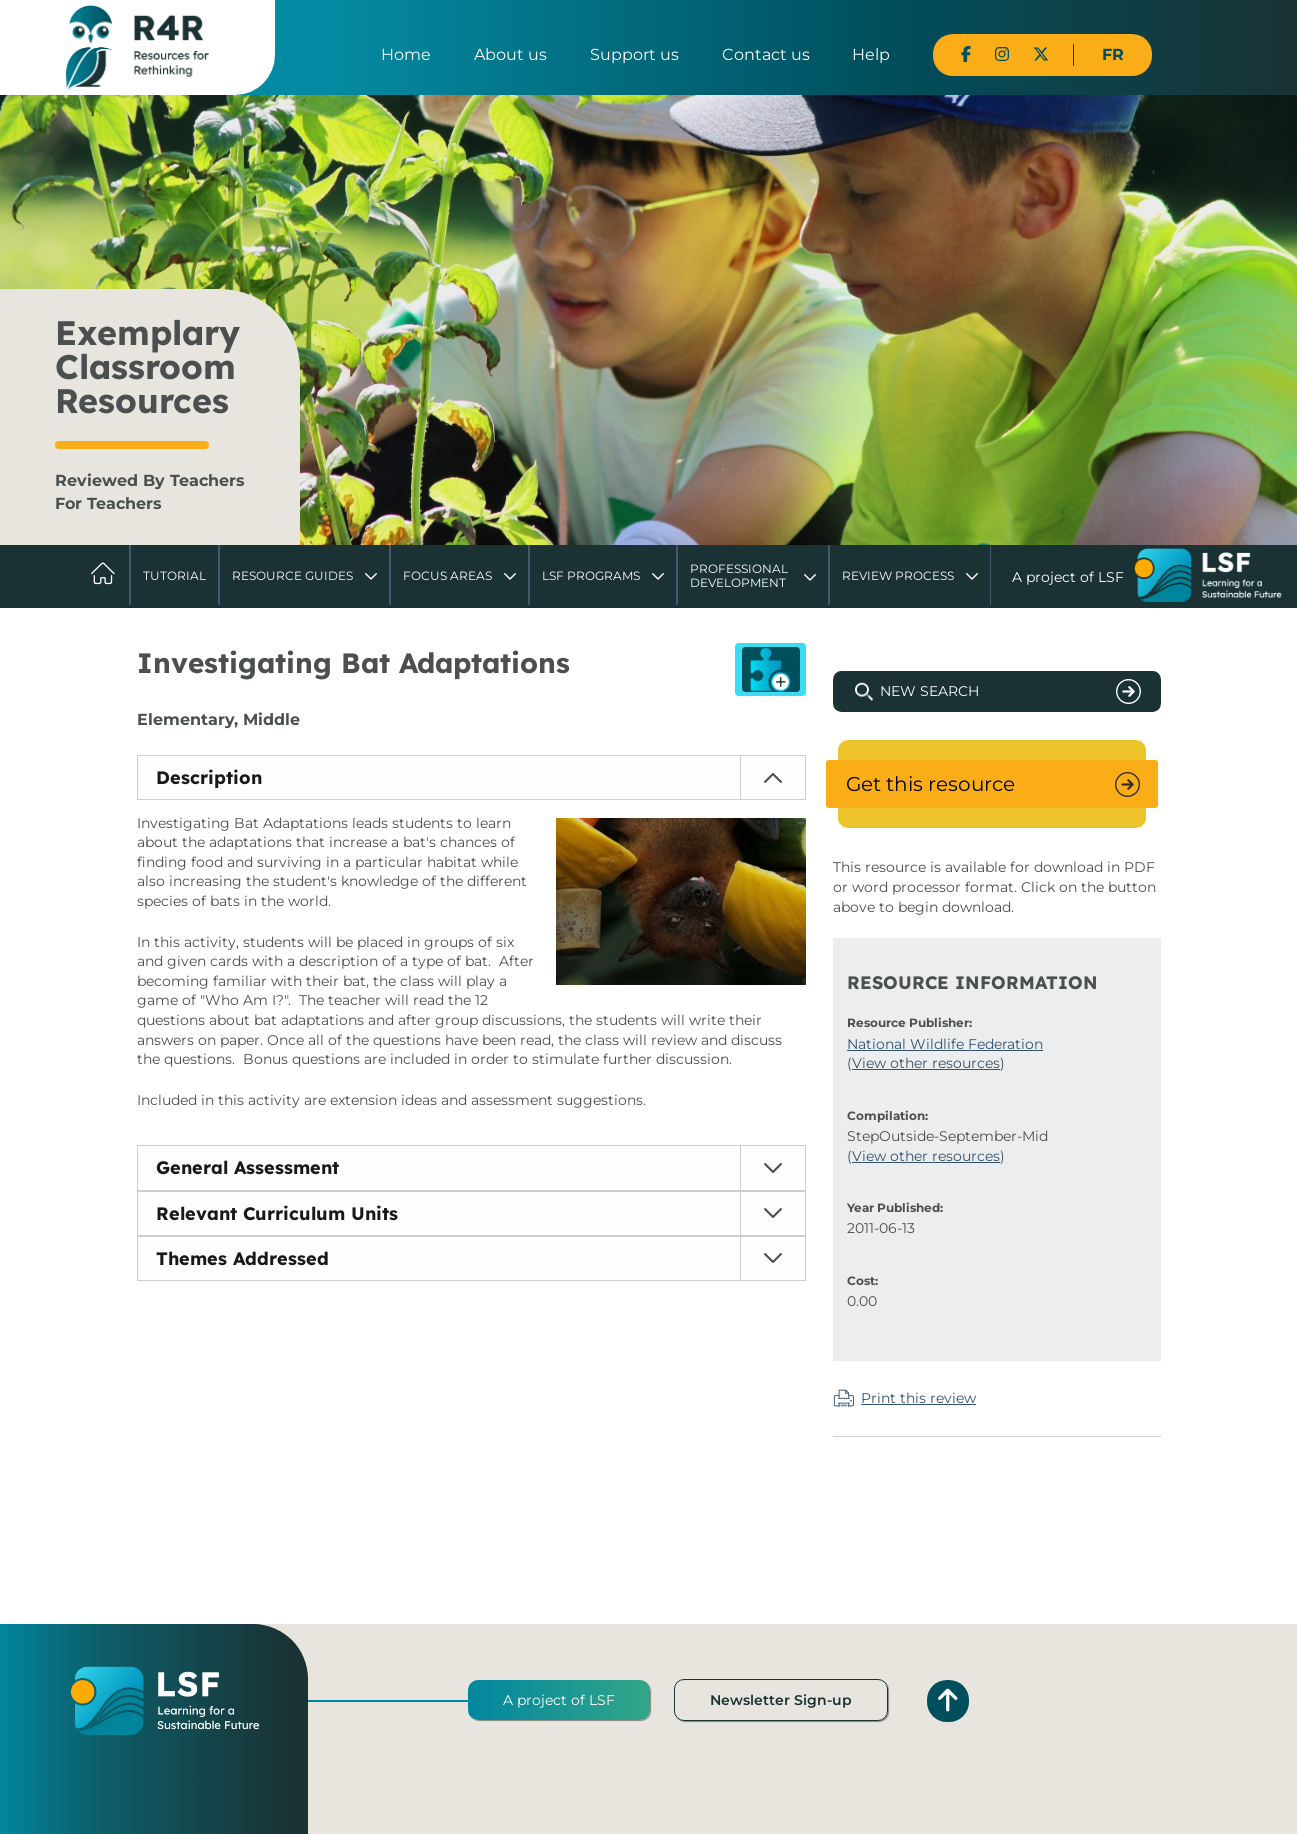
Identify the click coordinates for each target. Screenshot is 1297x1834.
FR (1113, 54)
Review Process (898, 575)
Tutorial (174, 575)
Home (406, 54)
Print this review (918, 1398)
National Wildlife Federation (945, 1044)
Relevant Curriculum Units (277, 1213)
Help (871, 54)
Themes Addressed (242, 1258)
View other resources (926, 1063)
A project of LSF (559, 1700)
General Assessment (247, 1167)
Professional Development (739, 575)
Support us (634, 54)
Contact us (766, 54)
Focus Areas (447, 575)
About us (510, 54)
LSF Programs (591, 575)
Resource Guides (292, 575)
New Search (929, 691)
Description (209, 777)
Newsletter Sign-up (781, 1700)
